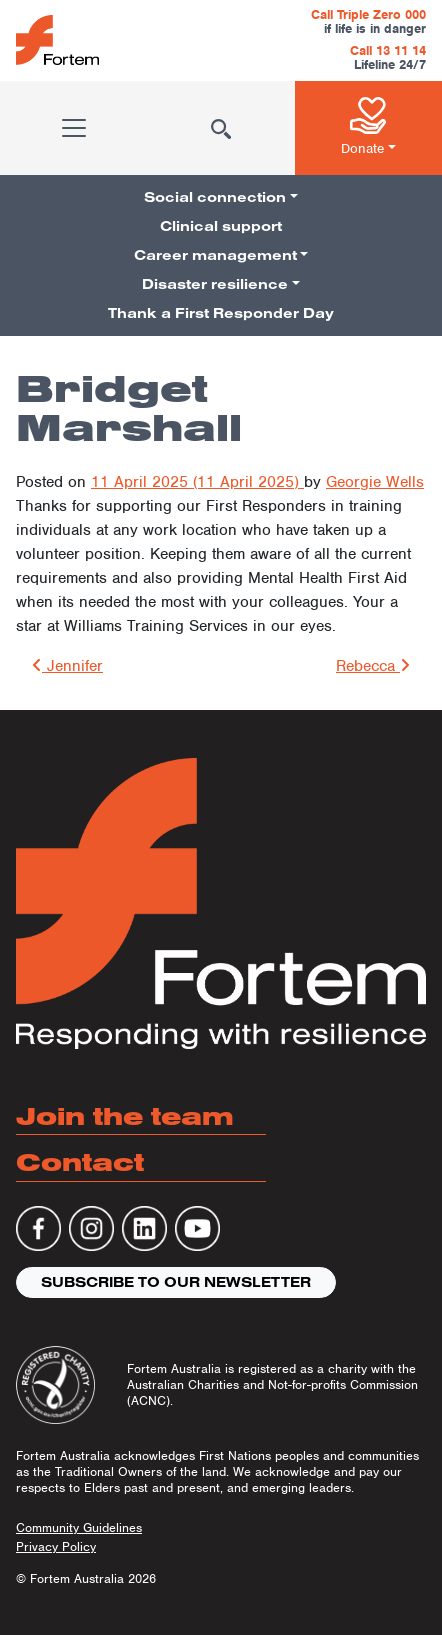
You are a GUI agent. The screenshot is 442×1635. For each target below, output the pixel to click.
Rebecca (373, 666)
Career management (215, 255)
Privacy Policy (56, 1546)
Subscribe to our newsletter (176, 1282)
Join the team (125, 1115)
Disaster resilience (215, 284)
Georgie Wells (375, 482)
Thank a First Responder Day (221, 313)
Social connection (215, 197)
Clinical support (221, 226)
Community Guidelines (79, 1527)
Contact (80, 1161)
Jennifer (67, 666)
